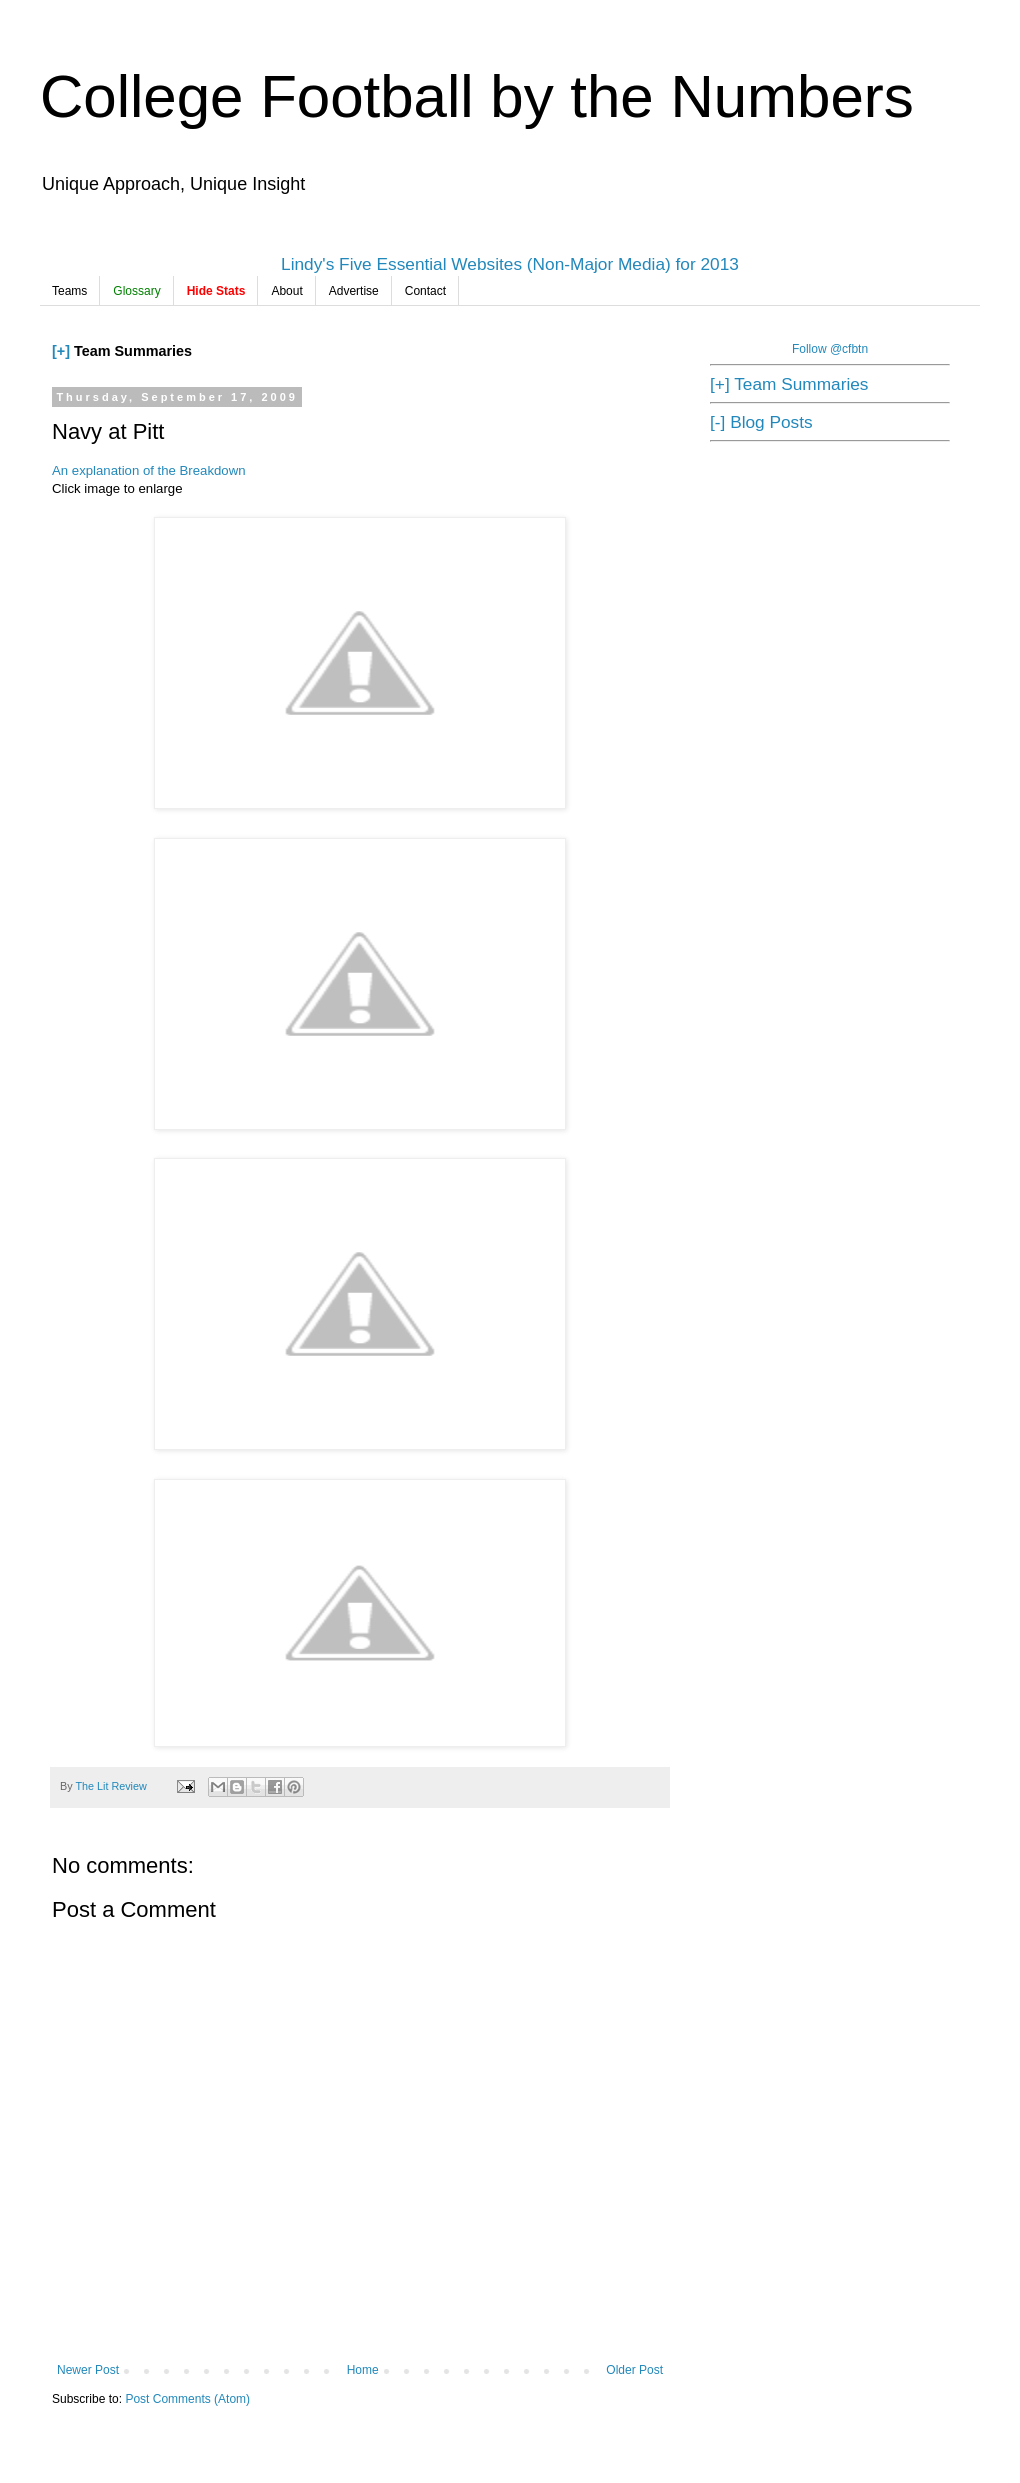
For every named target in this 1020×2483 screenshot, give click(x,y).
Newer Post (88, 2370)
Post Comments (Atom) (187, 2399)
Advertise (354, 291)
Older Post (634, 2370)
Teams (69, 291)
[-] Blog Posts (761, 422)
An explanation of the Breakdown (149, 470)
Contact (425, 291)
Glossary (136, 291)
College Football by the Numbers (477, 96)
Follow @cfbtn (830, 349)
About (286, 291)
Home (363, 2370)
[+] (61, 351)
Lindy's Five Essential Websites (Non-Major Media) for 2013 (510, 264)
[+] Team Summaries (789, 384)
